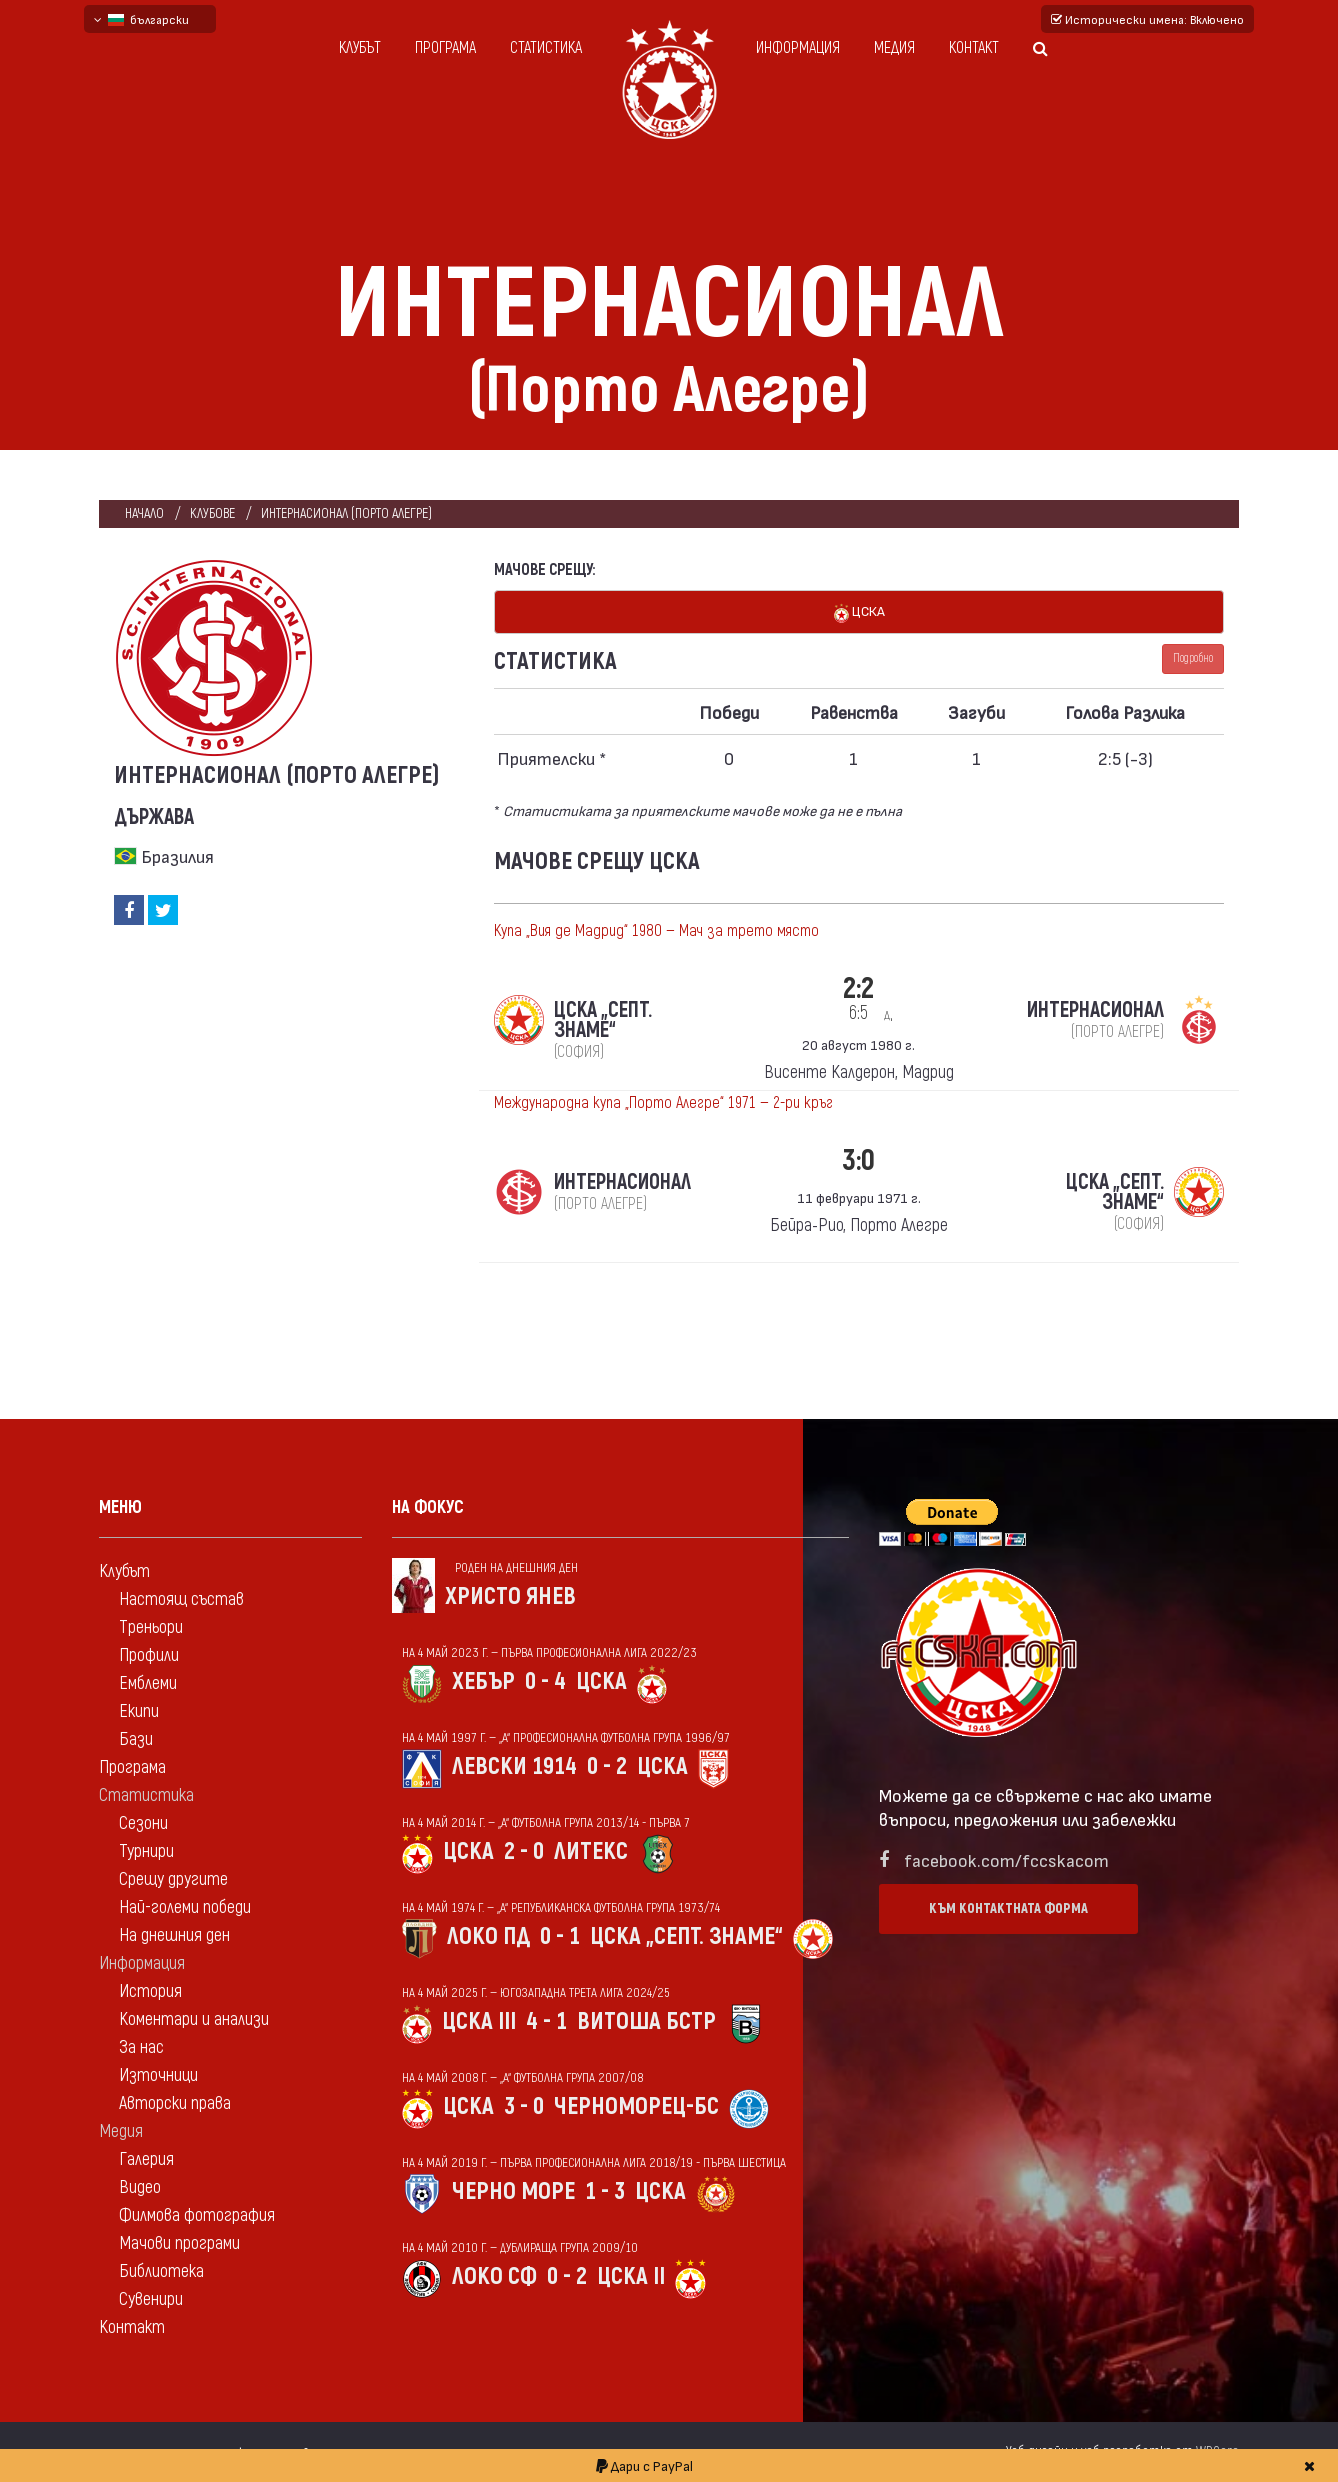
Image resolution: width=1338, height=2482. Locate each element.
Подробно (1193, 658)
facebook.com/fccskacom (1006, 1859)
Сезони (143, 1823)
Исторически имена (1147, 19)
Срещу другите (173, 1879)
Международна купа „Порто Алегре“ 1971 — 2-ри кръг (663, 1103)
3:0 (858, 1160)
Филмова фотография (197, 2215)
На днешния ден (174, 1935)
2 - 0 (524, 1851)
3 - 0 (524, 2106)
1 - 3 (605, 2191)
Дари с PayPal (644, 2465)
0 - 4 (545, 1681)
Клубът (360, 48)
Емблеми (148, 1683)
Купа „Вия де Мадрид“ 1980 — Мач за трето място (656, 931)
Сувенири (151, 2299)
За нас (141, 2047)
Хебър (483, 1681)
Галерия (146, 2159)
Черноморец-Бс (636, 2106)
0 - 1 (560, 1936)
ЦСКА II (631, 2276)
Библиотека (161, 2271)
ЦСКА (859, 612)
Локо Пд (488, 1936)
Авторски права (175, 2103)
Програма (445, 48)
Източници (158, 2075)
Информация (798, 48)
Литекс (591, 1851)
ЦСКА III (479, 2021)
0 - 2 (607, 1766)
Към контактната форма (1008, 1908)
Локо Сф (494, 2276)
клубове (212, 513)
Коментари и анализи (194, 2019)
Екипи (139, 1711)
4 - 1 (546, 2021)
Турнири (146, 1851)
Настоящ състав (181, 1599)
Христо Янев (510, 1596)
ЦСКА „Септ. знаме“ (686, 1936)
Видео (140, 2187)
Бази (136, 1739)
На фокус (428, 1507)
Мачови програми (179, 2243)
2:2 (858, 997)
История (150, 1991)
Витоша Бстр (646, 2021)
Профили (149, 1655)
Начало (144, 513)
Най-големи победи (185, 1907)
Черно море (513, 2191)
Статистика (546, 48)
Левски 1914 (514, 1766)
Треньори (151, 1627)
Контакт (974, 48)
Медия (894, 48)
